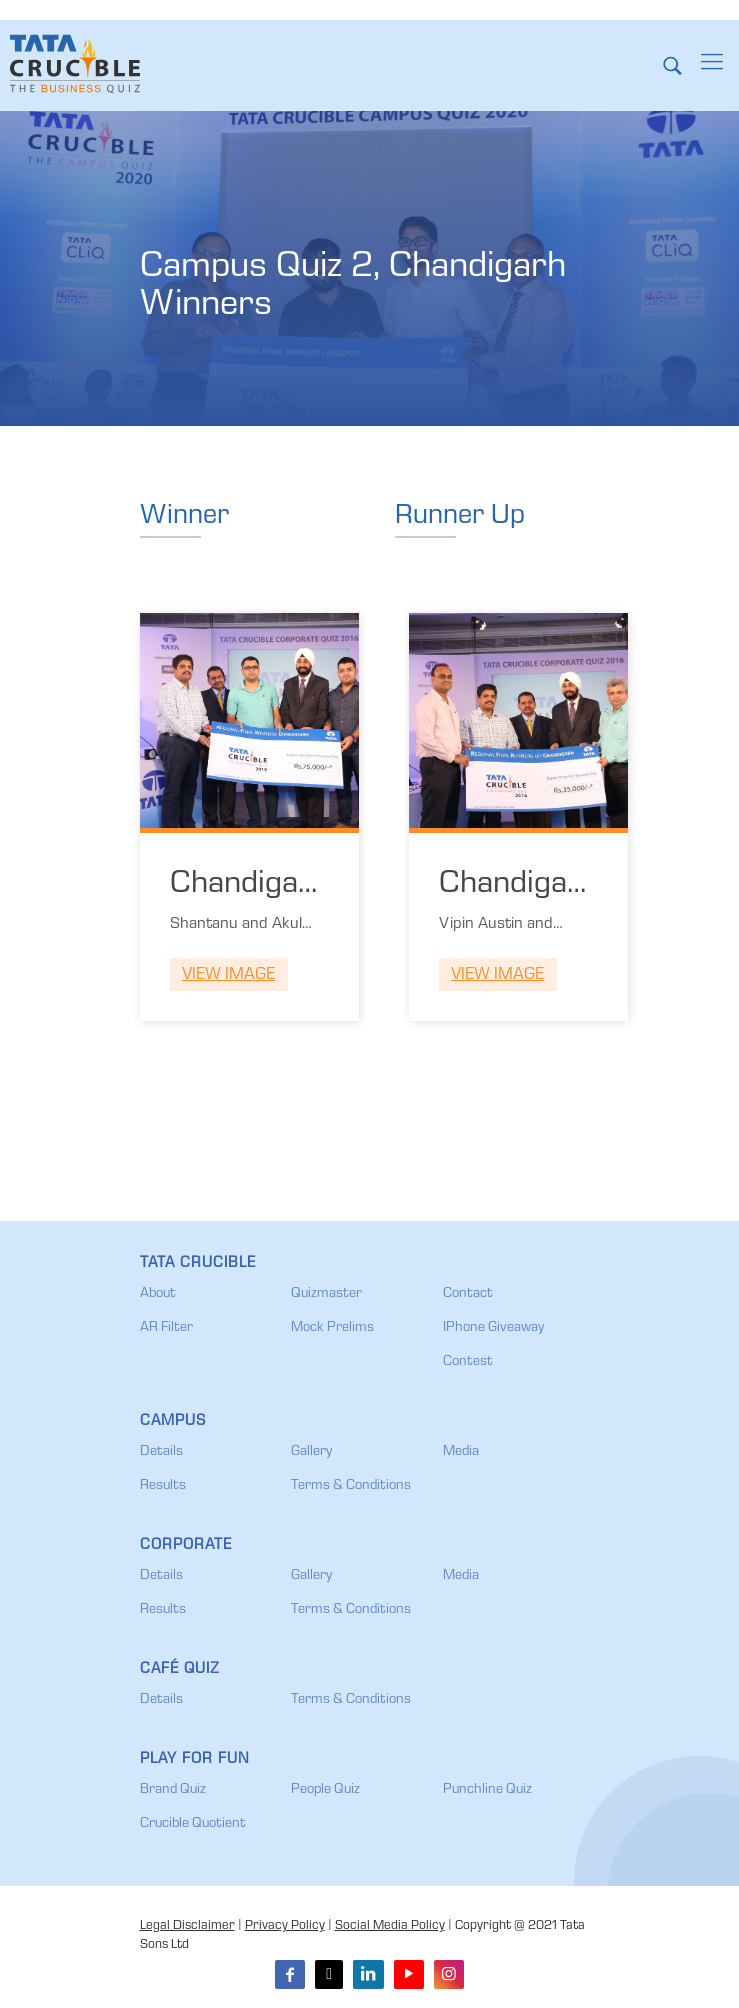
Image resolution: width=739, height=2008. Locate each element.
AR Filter (166, 1328)
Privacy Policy (285, 1926)
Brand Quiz (173, 1790)
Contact (468, 1294)
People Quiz (325, 1790)
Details (161, 1452)
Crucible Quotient (193, 1824)
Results (163, 1486)
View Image (228, 975)
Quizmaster (326, 1294)
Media (461, 1452)
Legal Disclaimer (187, 1926)
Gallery (311, 1452)
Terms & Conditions (351, 1486)
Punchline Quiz (487, 1790)
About (158, 1294)
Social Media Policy (390, 1926)
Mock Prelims (332, 1328)
